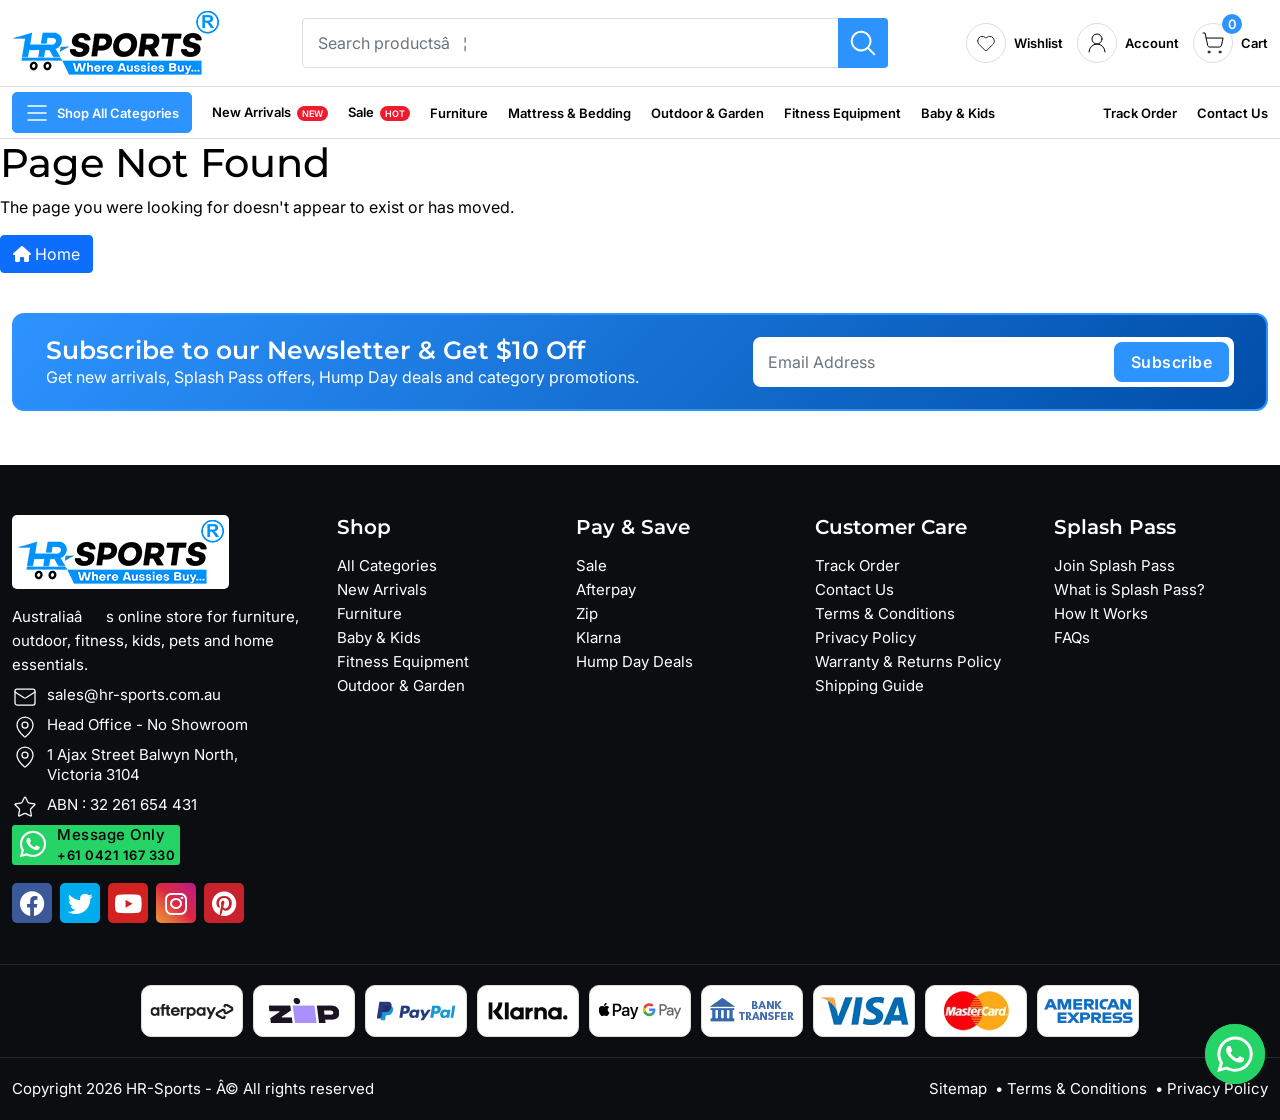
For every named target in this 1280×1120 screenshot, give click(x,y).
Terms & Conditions (885, 613)
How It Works (1101, 613)
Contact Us (1232, 113)
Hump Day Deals (634, 661)
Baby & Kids (958, 113)
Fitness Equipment (842, 113)
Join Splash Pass (1114, 565)
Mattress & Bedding (569, 113)
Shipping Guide (869, 685)
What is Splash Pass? (1129, 589)
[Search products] (863, 43)
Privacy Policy (865, 637)
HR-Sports (163, 1088)
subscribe (1172, 362)
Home (46, 254)
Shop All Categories (102, 112)
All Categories (387, 565)
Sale (379, 112)
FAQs (1072, 637)
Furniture (459, 113)
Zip (587, 613)
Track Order (1140, 113)
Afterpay (606, 589)
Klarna (598, 637)
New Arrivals (270, 112)
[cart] (1230, 43)
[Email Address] (936, 362)
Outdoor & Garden (707, 113)
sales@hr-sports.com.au (134, 694)
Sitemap (958, 1088)
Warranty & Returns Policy (908, 661)
